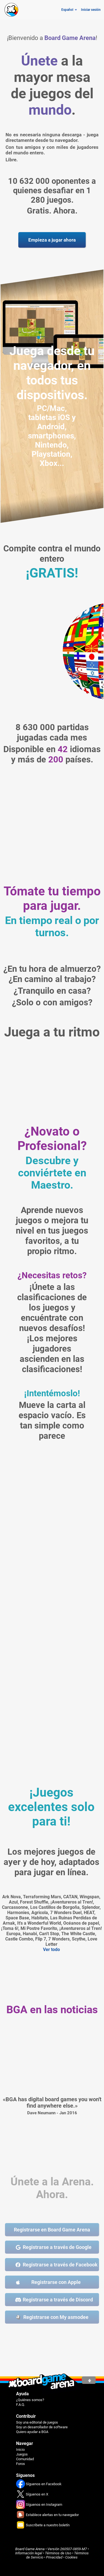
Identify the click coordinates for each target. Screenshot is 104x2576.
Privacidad (54, 2557)
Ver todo (51, 1949)
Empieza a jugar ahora (52, 240)
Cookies (71, 2557)
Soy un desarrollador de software (42, 2427)
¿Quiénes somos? (30, 2400)
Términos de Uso (58, 2553)
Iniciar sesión (91, 10)
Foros (20, 2464)
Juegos (22, 2454)
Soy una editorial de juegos (37, 2422)
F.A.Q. (20, 2404)
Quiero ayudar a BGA (32, 2432)
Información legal (28, 2553)
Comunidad (25, 2459)
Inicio (20, 2449)
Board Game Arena (30, 2549)
